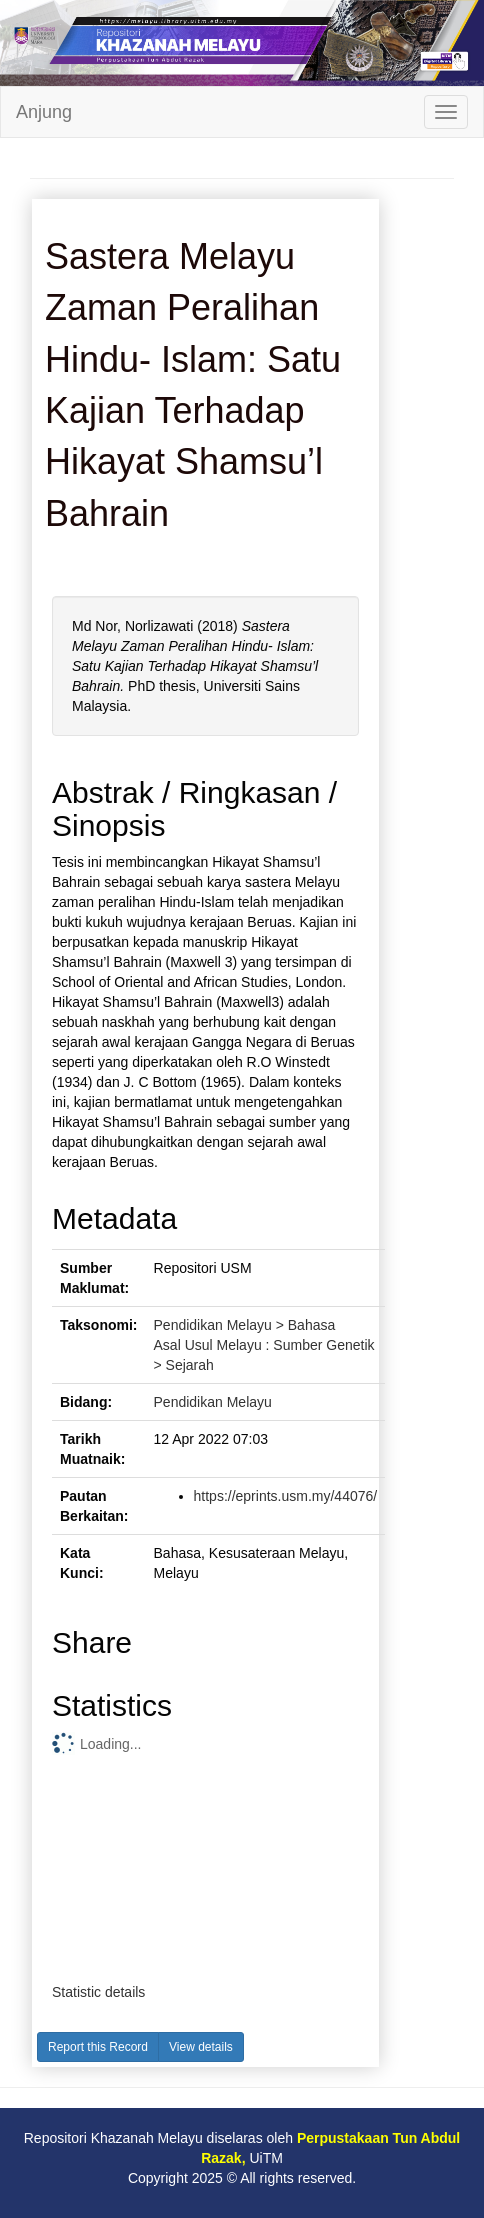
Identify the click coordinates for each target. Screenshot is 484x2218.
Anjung (44, 112)
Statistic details (98, 1992)
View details (201, 2047)
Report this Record (98, 2047)
